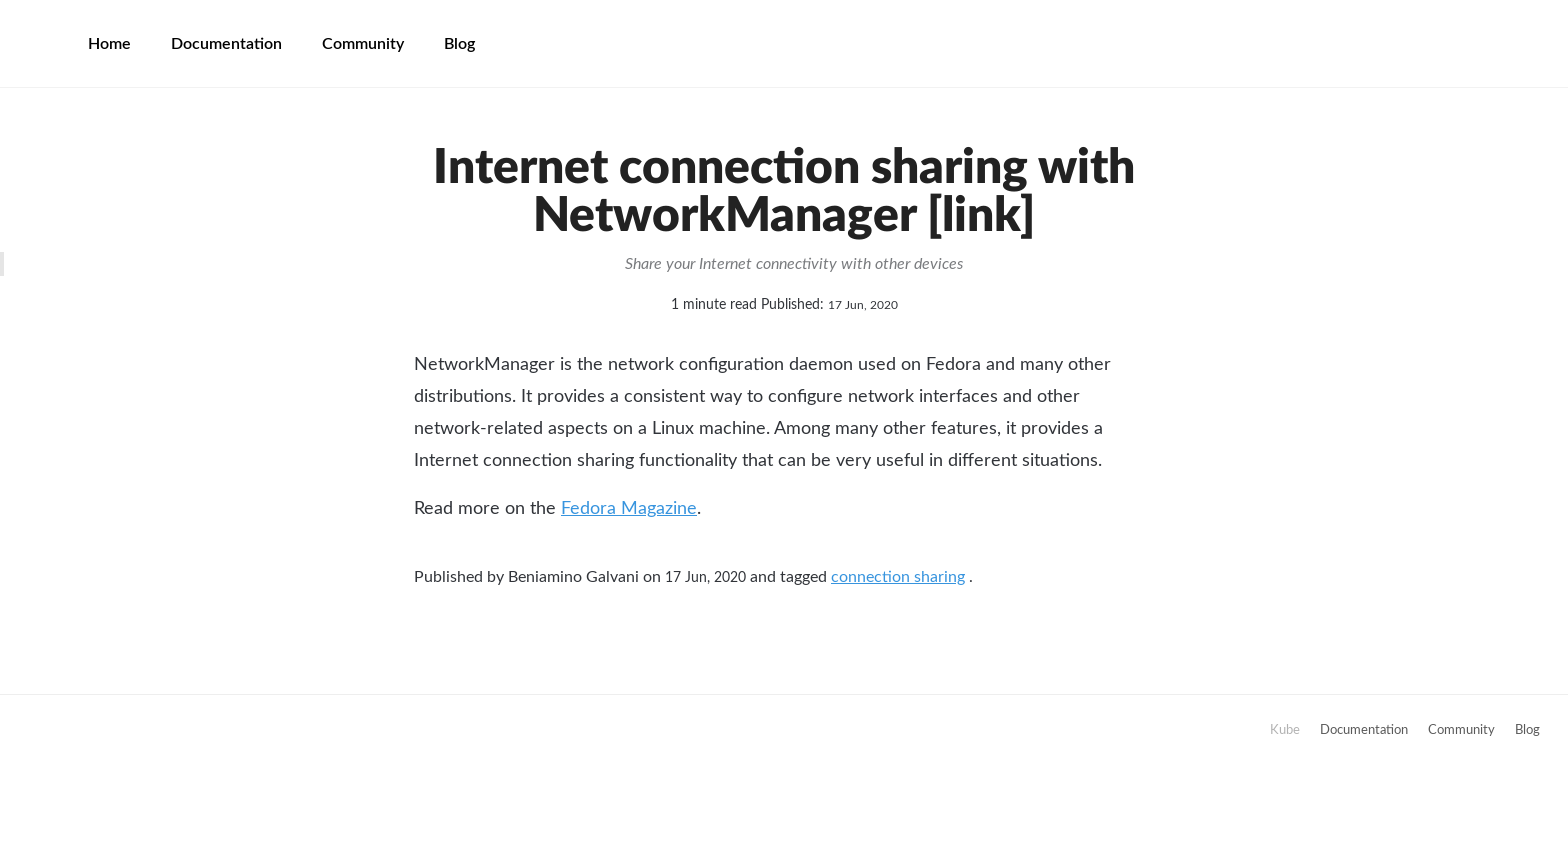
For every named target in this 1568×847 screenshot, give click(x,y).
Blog (459, 44)
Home (109, 44)
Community (363, 44)
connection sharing (898, 577)
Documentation (226, 44)
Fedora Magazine (629, 509)
